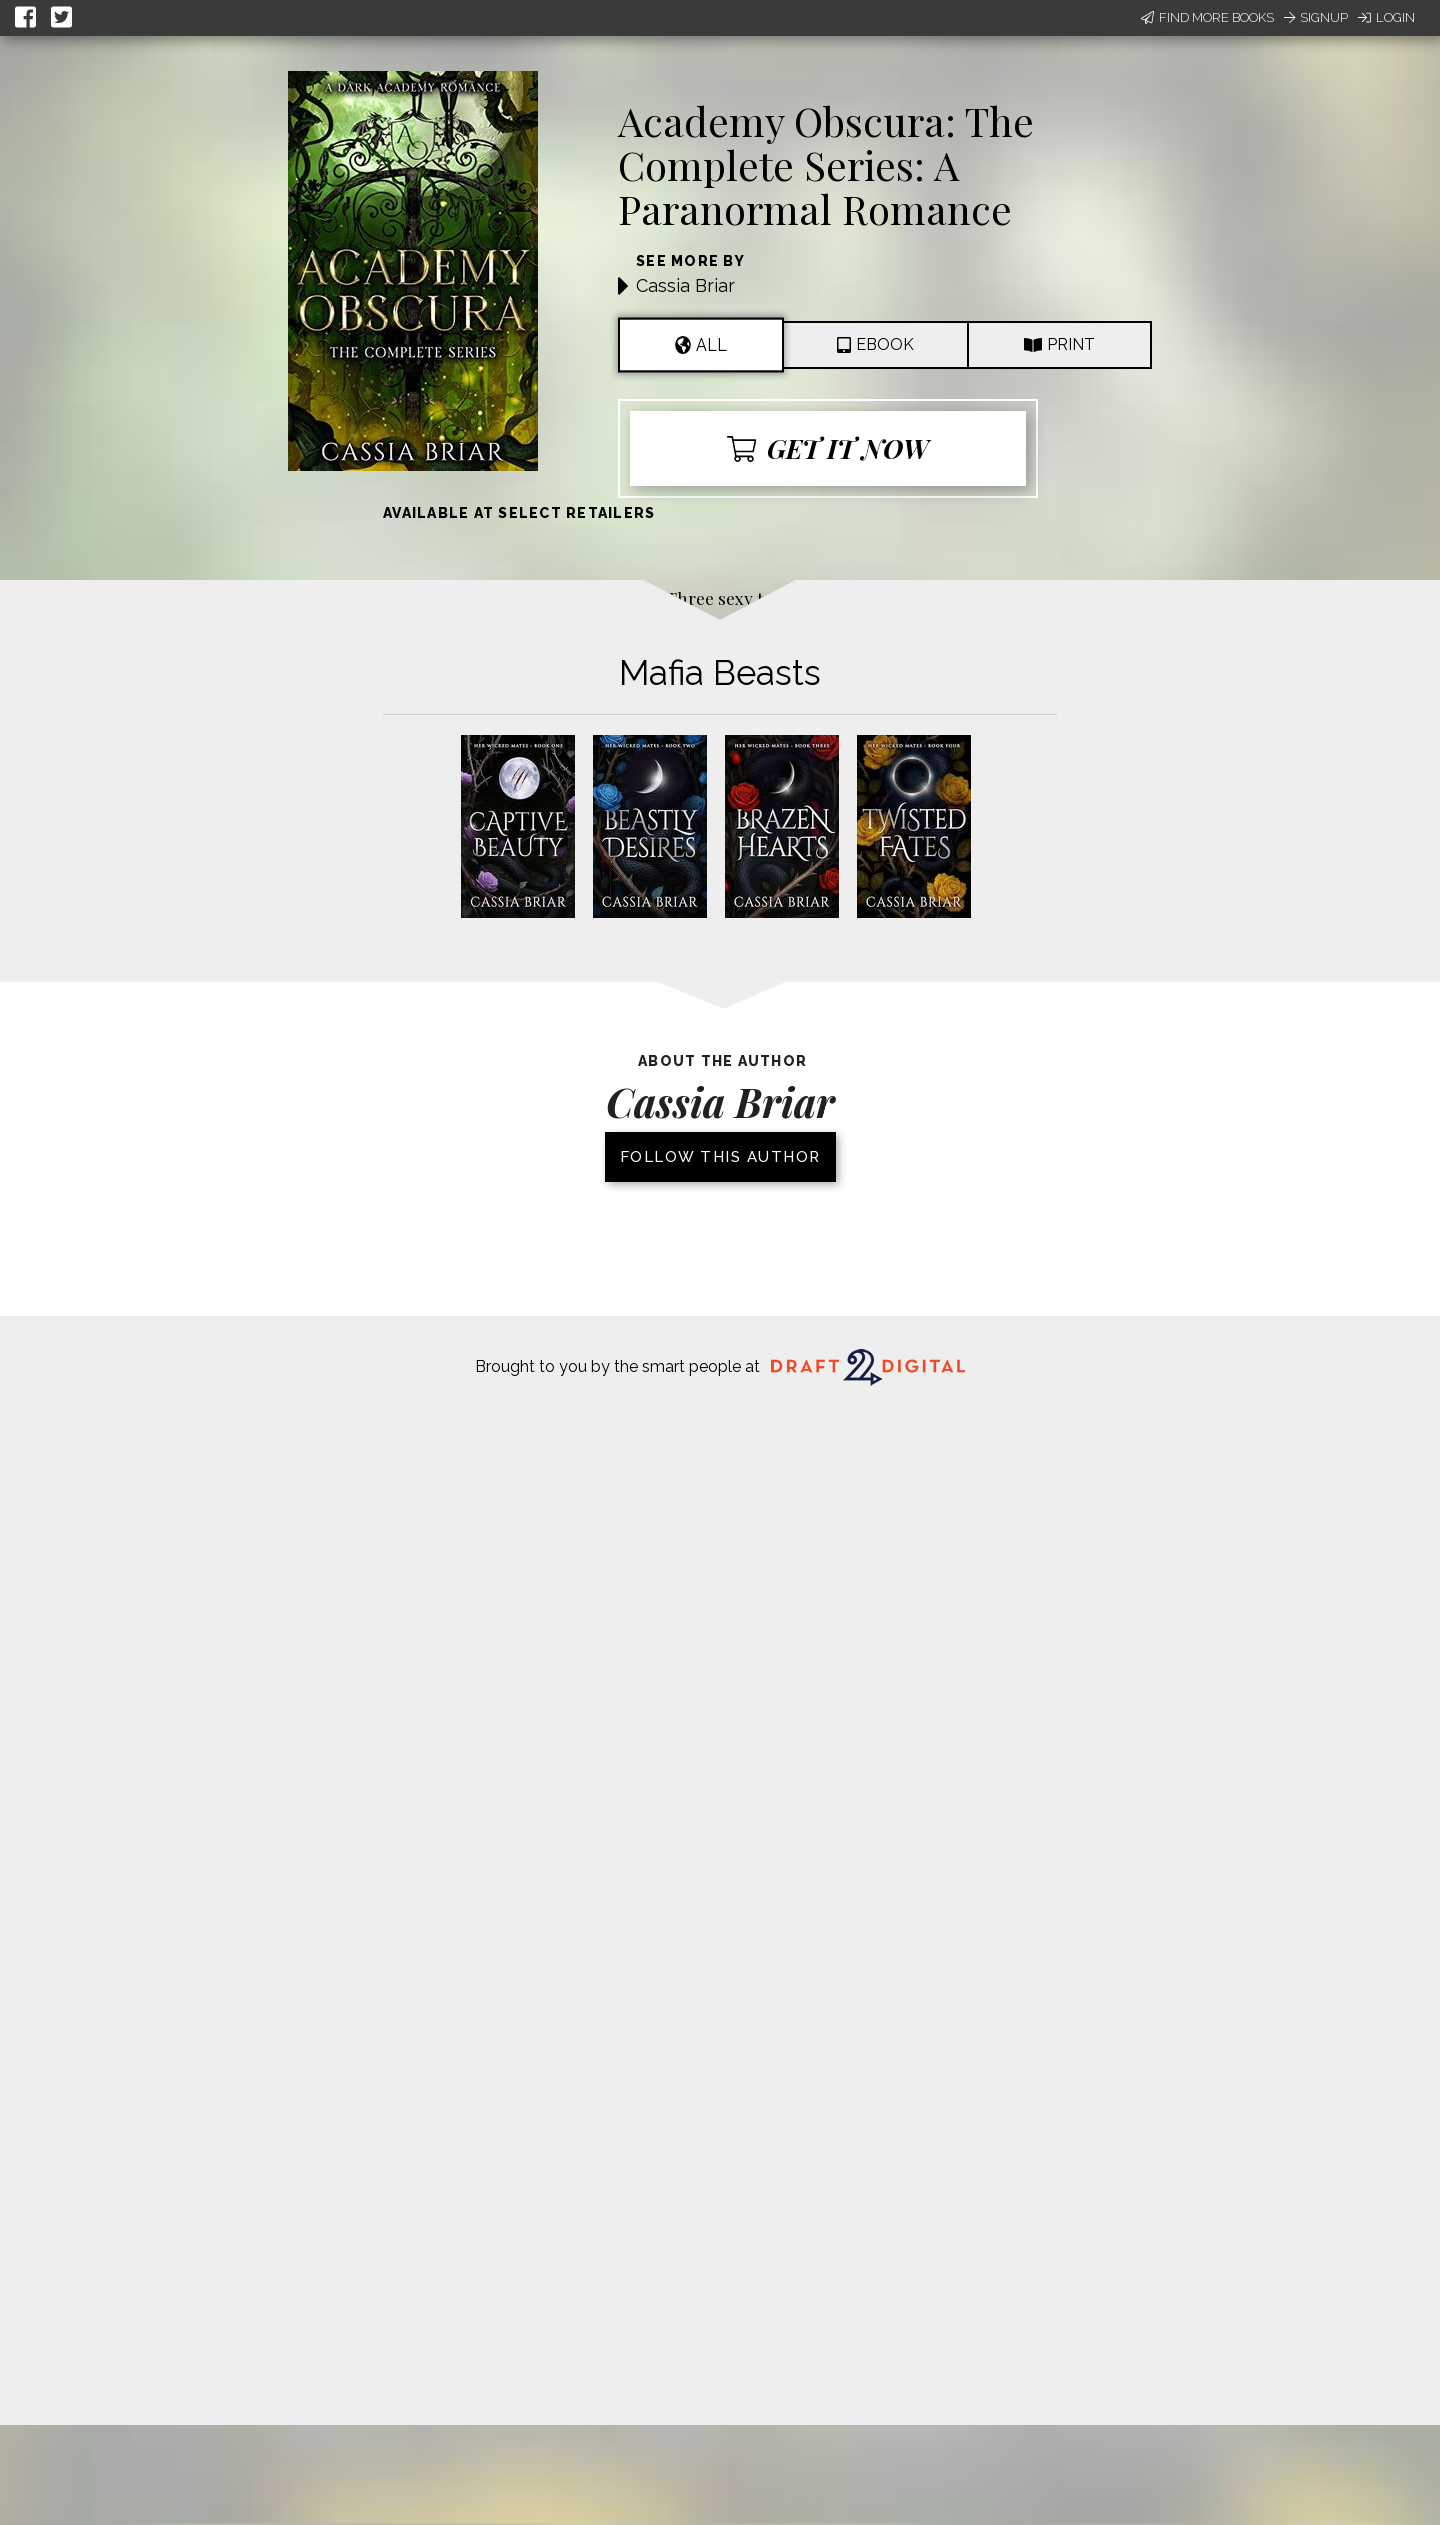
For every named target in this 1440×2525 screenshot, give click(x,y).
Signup (1316, 17)
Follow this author (720, 1157)
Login (1386, 17)
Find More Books (1207, 17)
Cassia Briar (685, 285)
